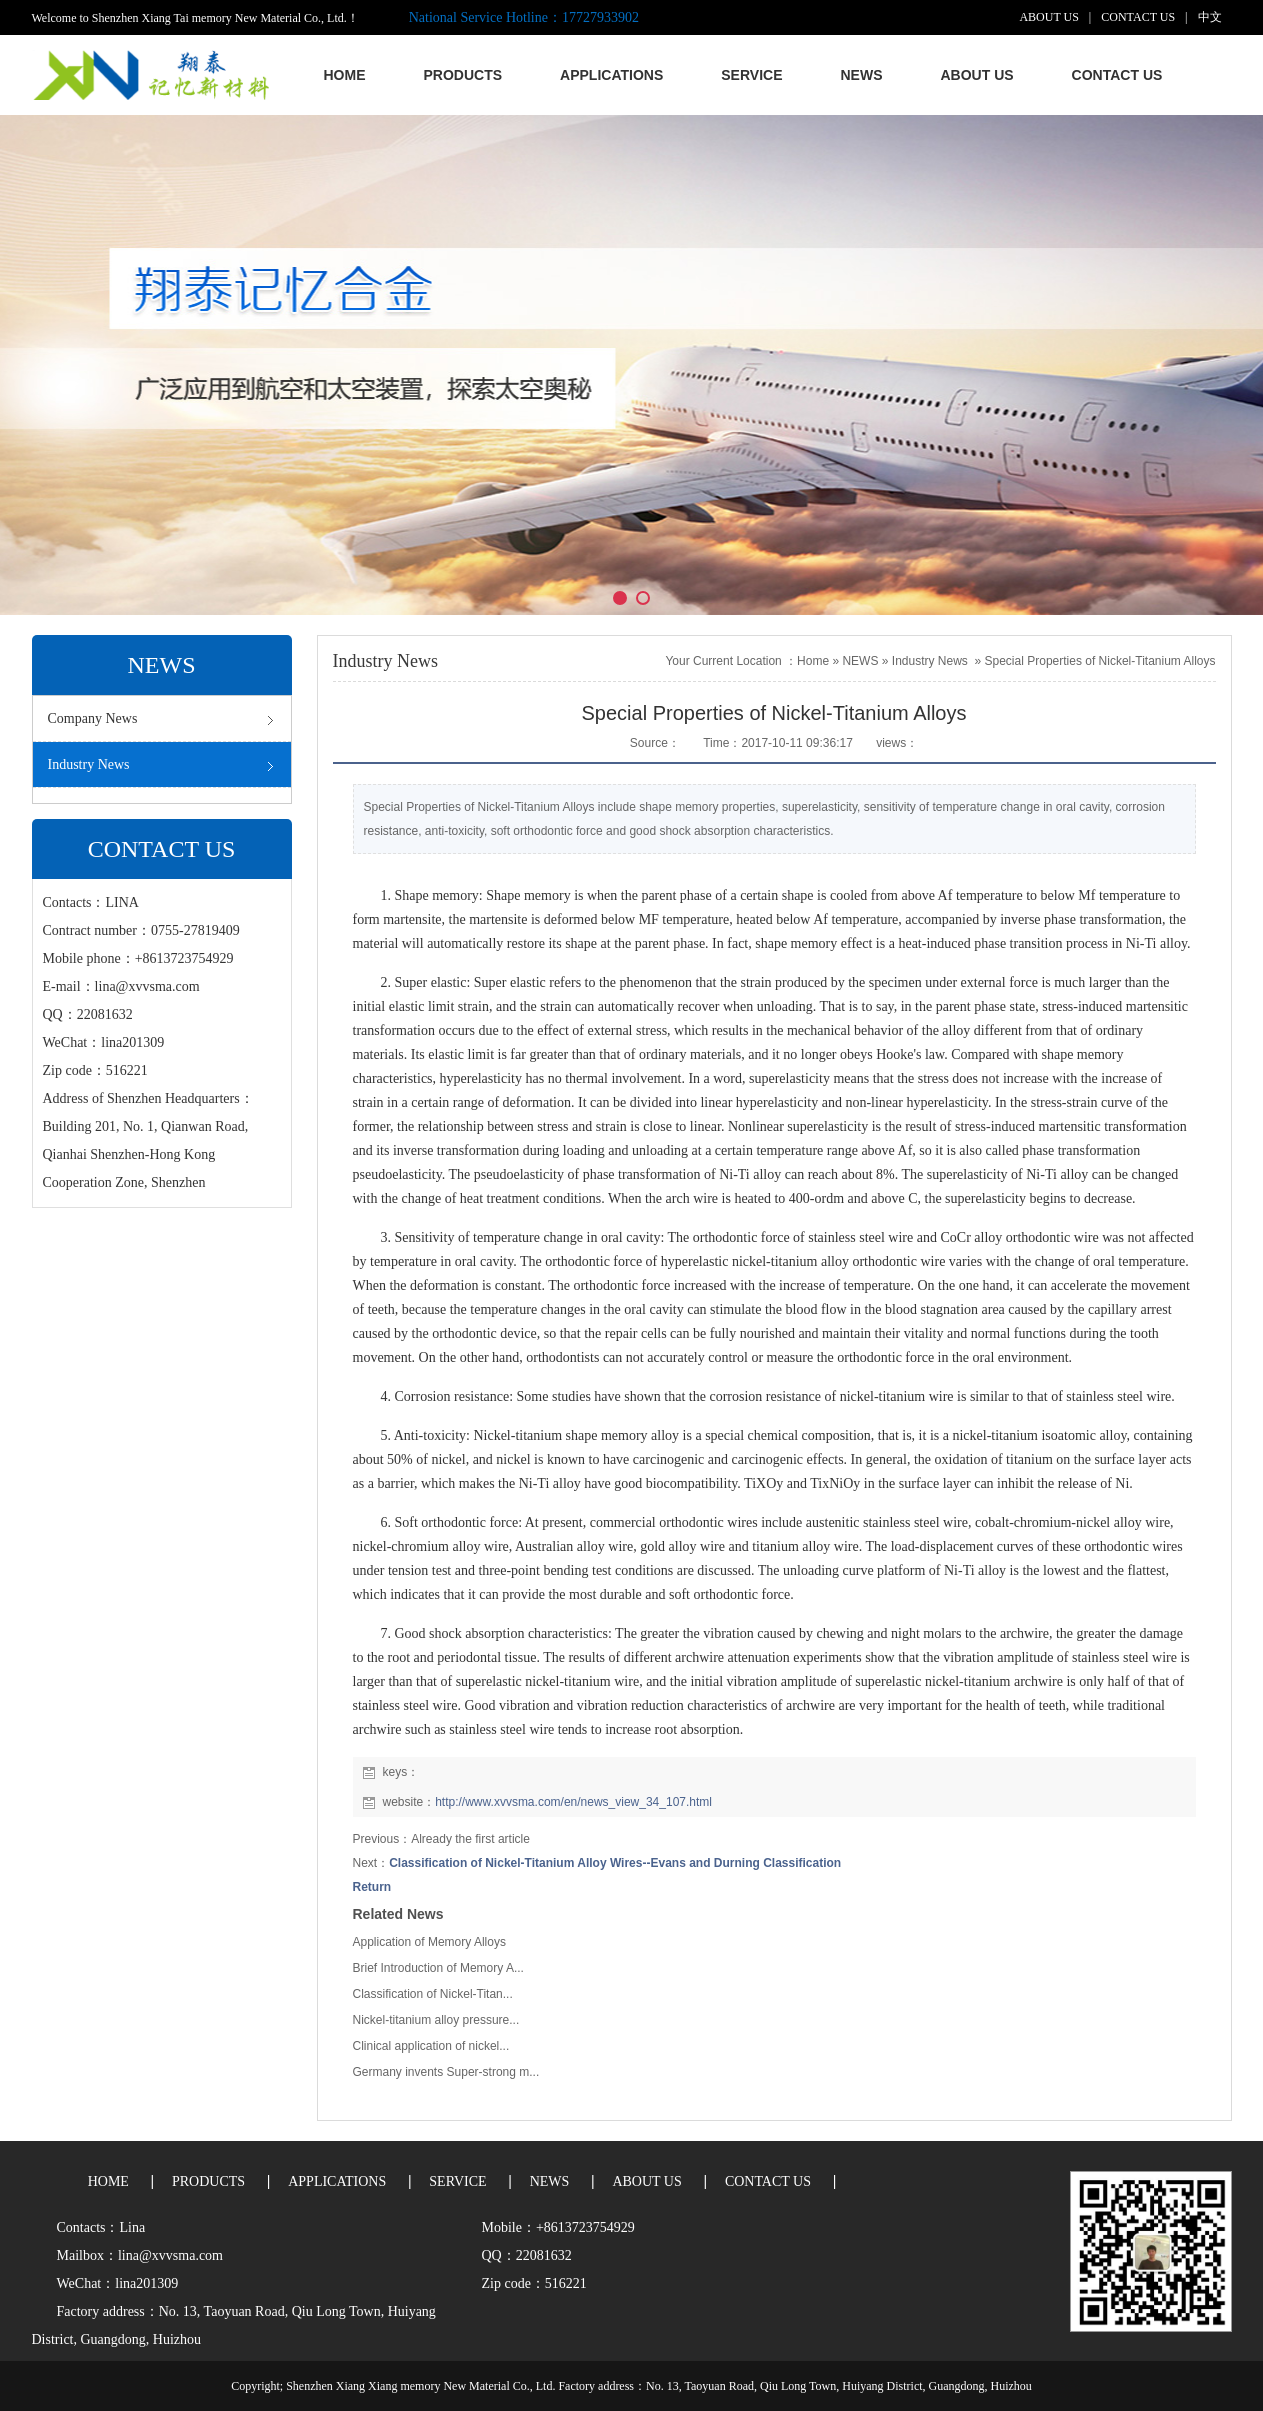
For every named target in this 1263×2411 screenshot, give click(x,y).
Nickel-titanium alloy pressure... (436, 2020)
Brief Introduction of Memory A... (438, 1968)
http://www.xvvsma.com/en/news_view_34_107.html (573, 1802)
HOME (108, 2181)
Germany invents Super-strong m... (446, 2072)
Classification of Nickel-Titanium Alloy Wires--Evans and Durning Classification (615, 1863)
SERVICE (457, 2181)
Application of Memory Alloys (429, 1942)
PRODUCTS (208, 2181)
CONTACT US (1138, 17)
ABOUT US (1048, 17)
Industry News (930, 661)
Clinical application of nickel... (431, 2046)
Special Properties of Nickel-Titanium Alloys (1100, 661)
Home (813, 661)
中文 (1210, 17)
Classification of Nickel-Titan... (433, 1994)
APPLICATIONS (337, 2181)
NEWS (860, 661)
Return (372, 1887)
